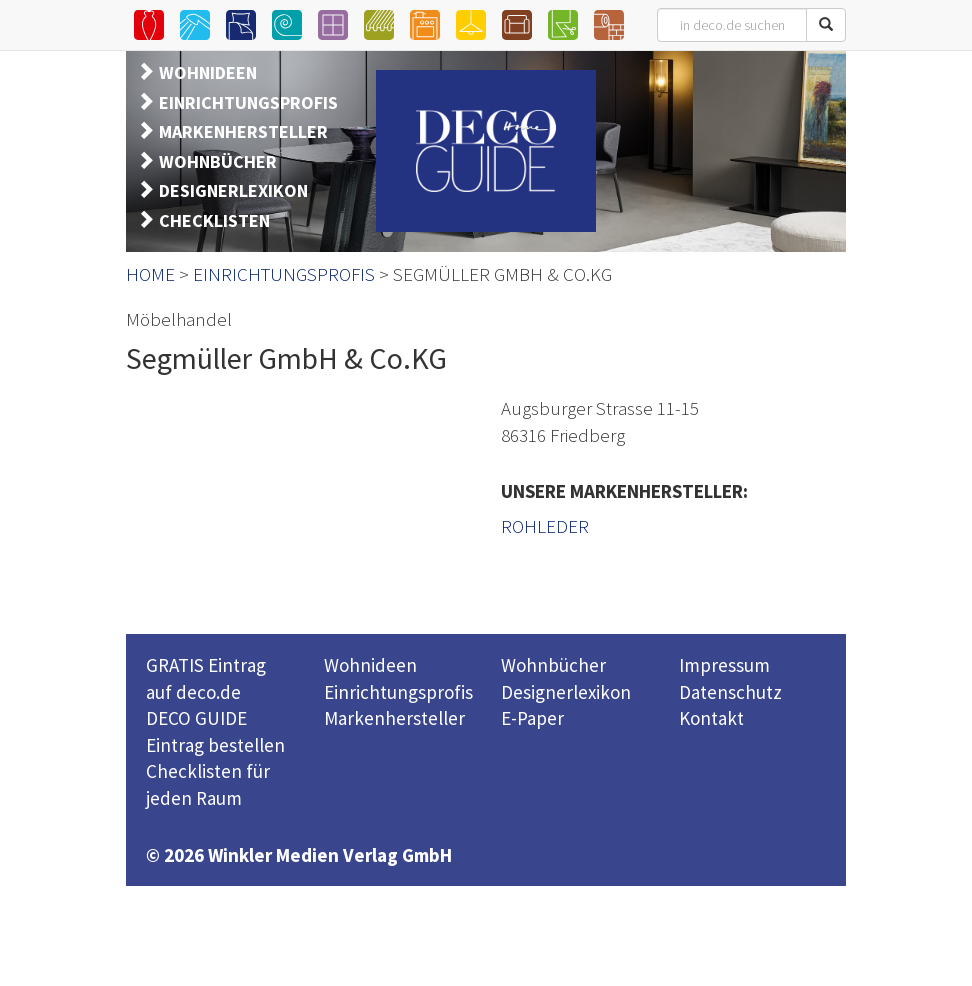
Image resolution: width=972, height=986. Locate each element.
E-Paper (532, 718)
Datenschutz (730, 692)
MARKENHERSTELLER (243, 131)
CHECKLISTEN (214, 220)
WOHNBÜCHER (218, 161)
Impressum (724, 665)
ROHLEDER (545, 526)
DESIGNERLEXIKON (233, 190)
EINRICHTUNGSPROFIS (248, 102)
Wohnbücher (553, 665)
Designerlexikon (566, 692)
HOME (150, 274)
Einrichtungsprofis (398, 692)
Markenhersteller (394, 718)
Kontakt (711, 718)
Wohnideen (370, 665)
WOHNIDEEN (208, 72)
